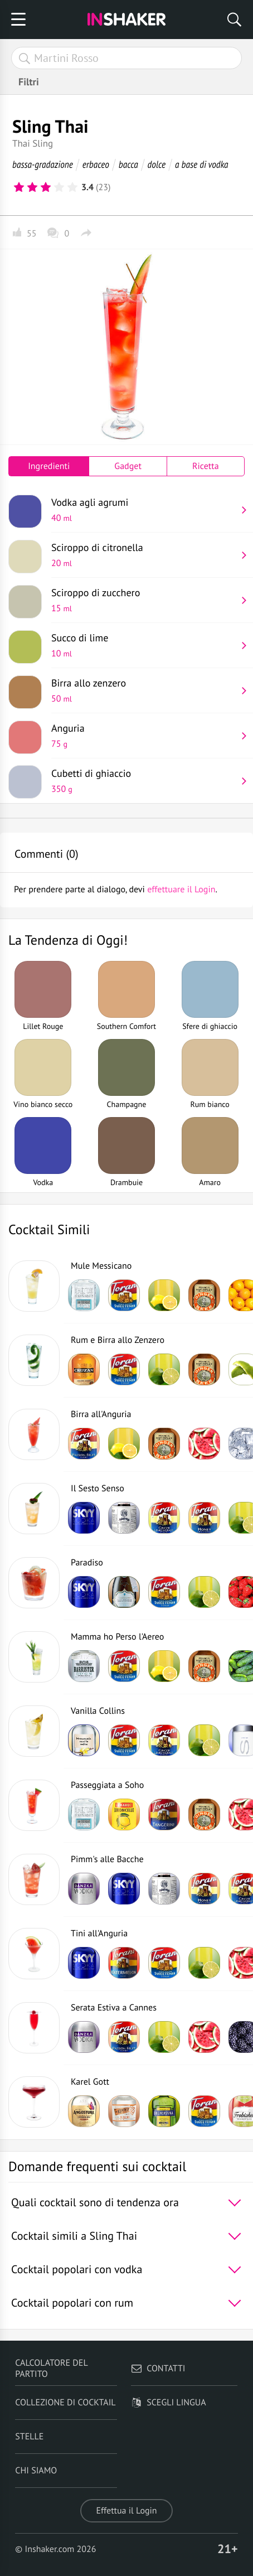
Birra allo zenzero (143, 690)
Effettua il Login (126, 2510)
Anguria (143, 736)
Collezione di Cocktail (65, 2402)
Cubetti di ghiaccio (143, 781)
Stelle (29, 2436)
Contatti (158, 2368)
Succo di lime (143, 645)
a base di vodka (201, 164)
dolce (157, 164)
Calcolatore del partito (51, 2368)
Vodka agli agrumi (143, 510)
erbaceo (95, 164)
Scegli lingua (168, 2402)
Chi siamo (36, 2470)
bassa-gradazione (42, 164)
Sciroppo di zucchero (143, 600)
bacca (128, 164)
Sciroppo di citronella (143, 555)
